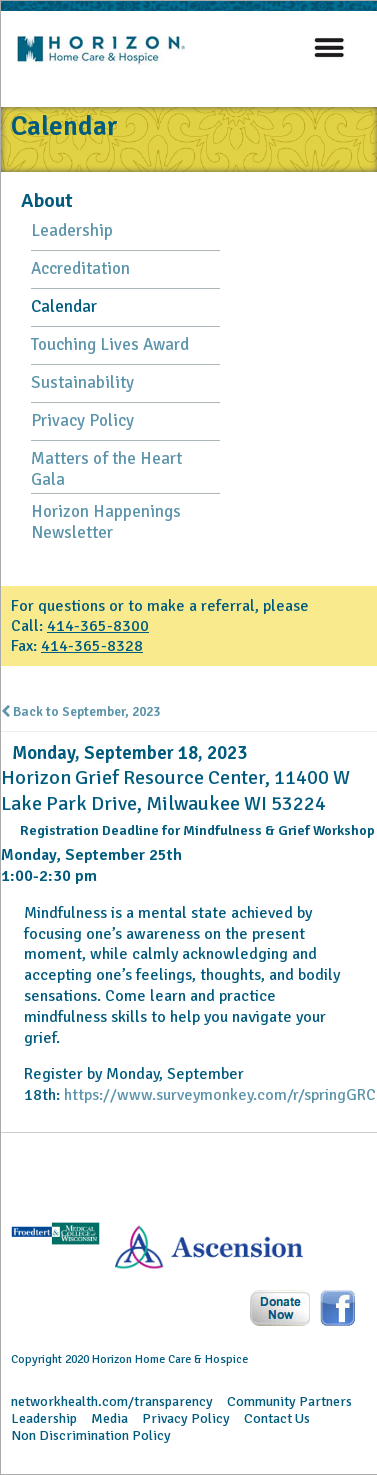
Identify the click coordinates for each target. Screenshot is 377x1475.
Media (109, 1418)
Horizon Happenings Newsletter (106, 522)
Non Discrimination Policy (91, 1435)
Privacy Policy (82, 420)
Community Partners (289, 1401)
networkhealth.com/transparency (112, 1401)
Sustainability (82, 382)
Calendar (64, 306)
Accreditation (80, 268)
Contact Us (277, 1418)
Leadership (72, 230)
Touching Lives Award (110, 344)
